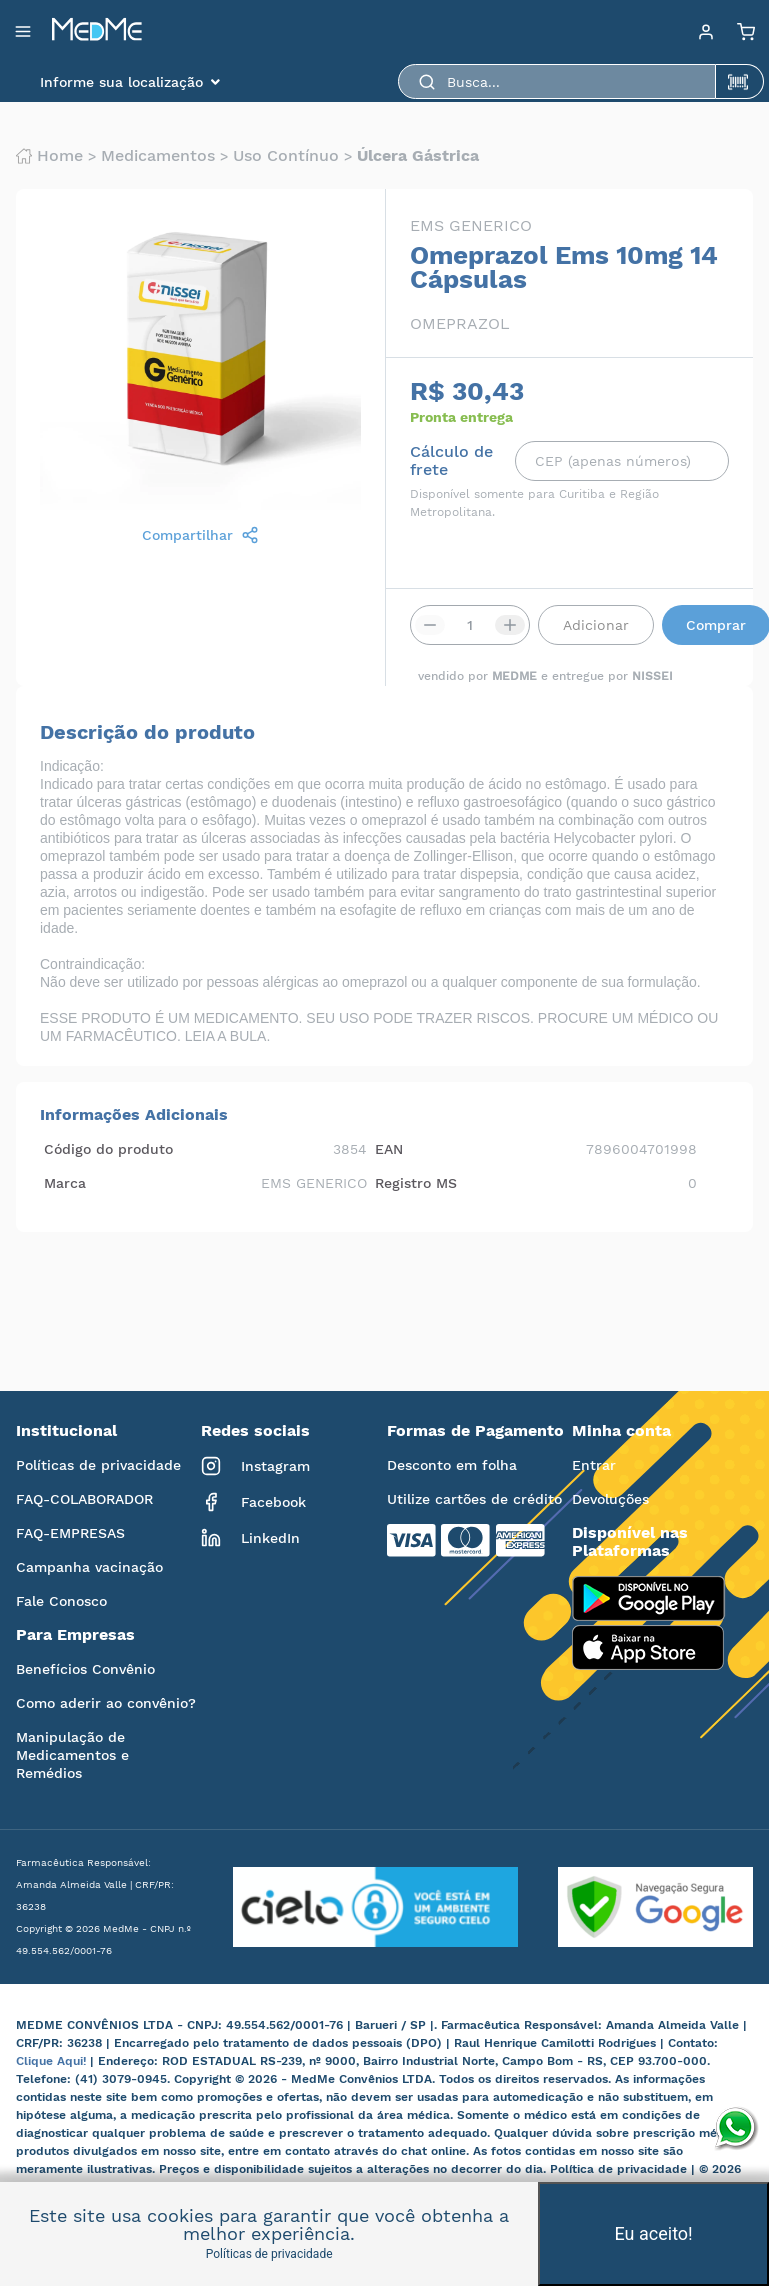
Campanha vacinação (89, 1567)
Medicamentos (158, 156)
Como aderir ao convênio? (106, 1703)
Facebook (253, 1502)
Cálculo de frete (451, 461)
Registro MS (416, 1183)
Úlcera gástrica (418, 156)
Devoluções (610, 1499)
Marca (65, 1183)
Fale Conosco (61, 1601)
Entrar (594, 1465)
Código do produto (108, 1149)
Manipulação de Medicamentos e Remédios (72, 1755)
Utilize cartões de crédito (474, 1499)
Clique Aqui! (53, 2061)
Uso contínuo (286, 156)
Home (49, 156)
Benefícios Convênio (85, 1669)
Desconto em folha (452, 1465)
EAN (389, 1149)
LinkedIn (250, 1538)
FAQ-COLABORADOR (84, 1499)
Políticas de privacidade (98, 1465)
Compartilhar (200, 535)
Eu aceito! (654, 2233)
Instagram (255, 1466)
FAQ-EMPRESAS (70, 1533)
